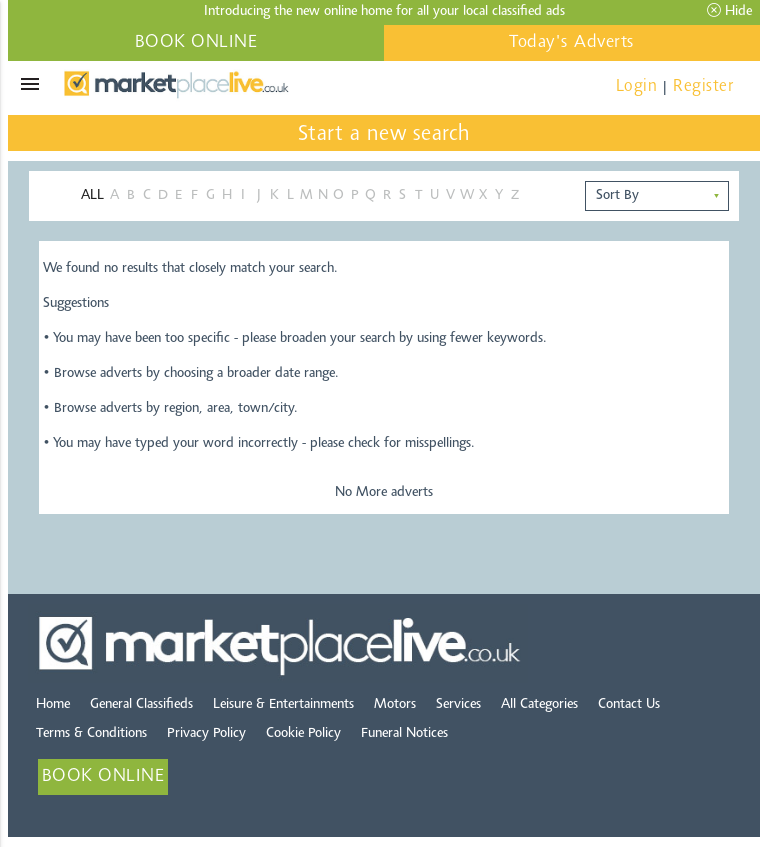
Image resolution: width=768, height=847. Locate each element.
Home (53, 705)
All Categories (539, 705)
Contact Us (629, 705)
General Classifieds (141, 705)
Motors (395, 705)
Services (458, 705)
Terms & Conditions (91, 734)
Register (703, 86)
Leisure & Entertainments (283, 705)
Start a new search (384, 135)
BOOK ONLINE (196, 43)
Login (637, 86)
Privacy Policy (206, 734)
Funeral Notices (404, 734)
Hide (729, 11)
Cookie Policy (303, 734)
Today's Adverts (572, 43)
